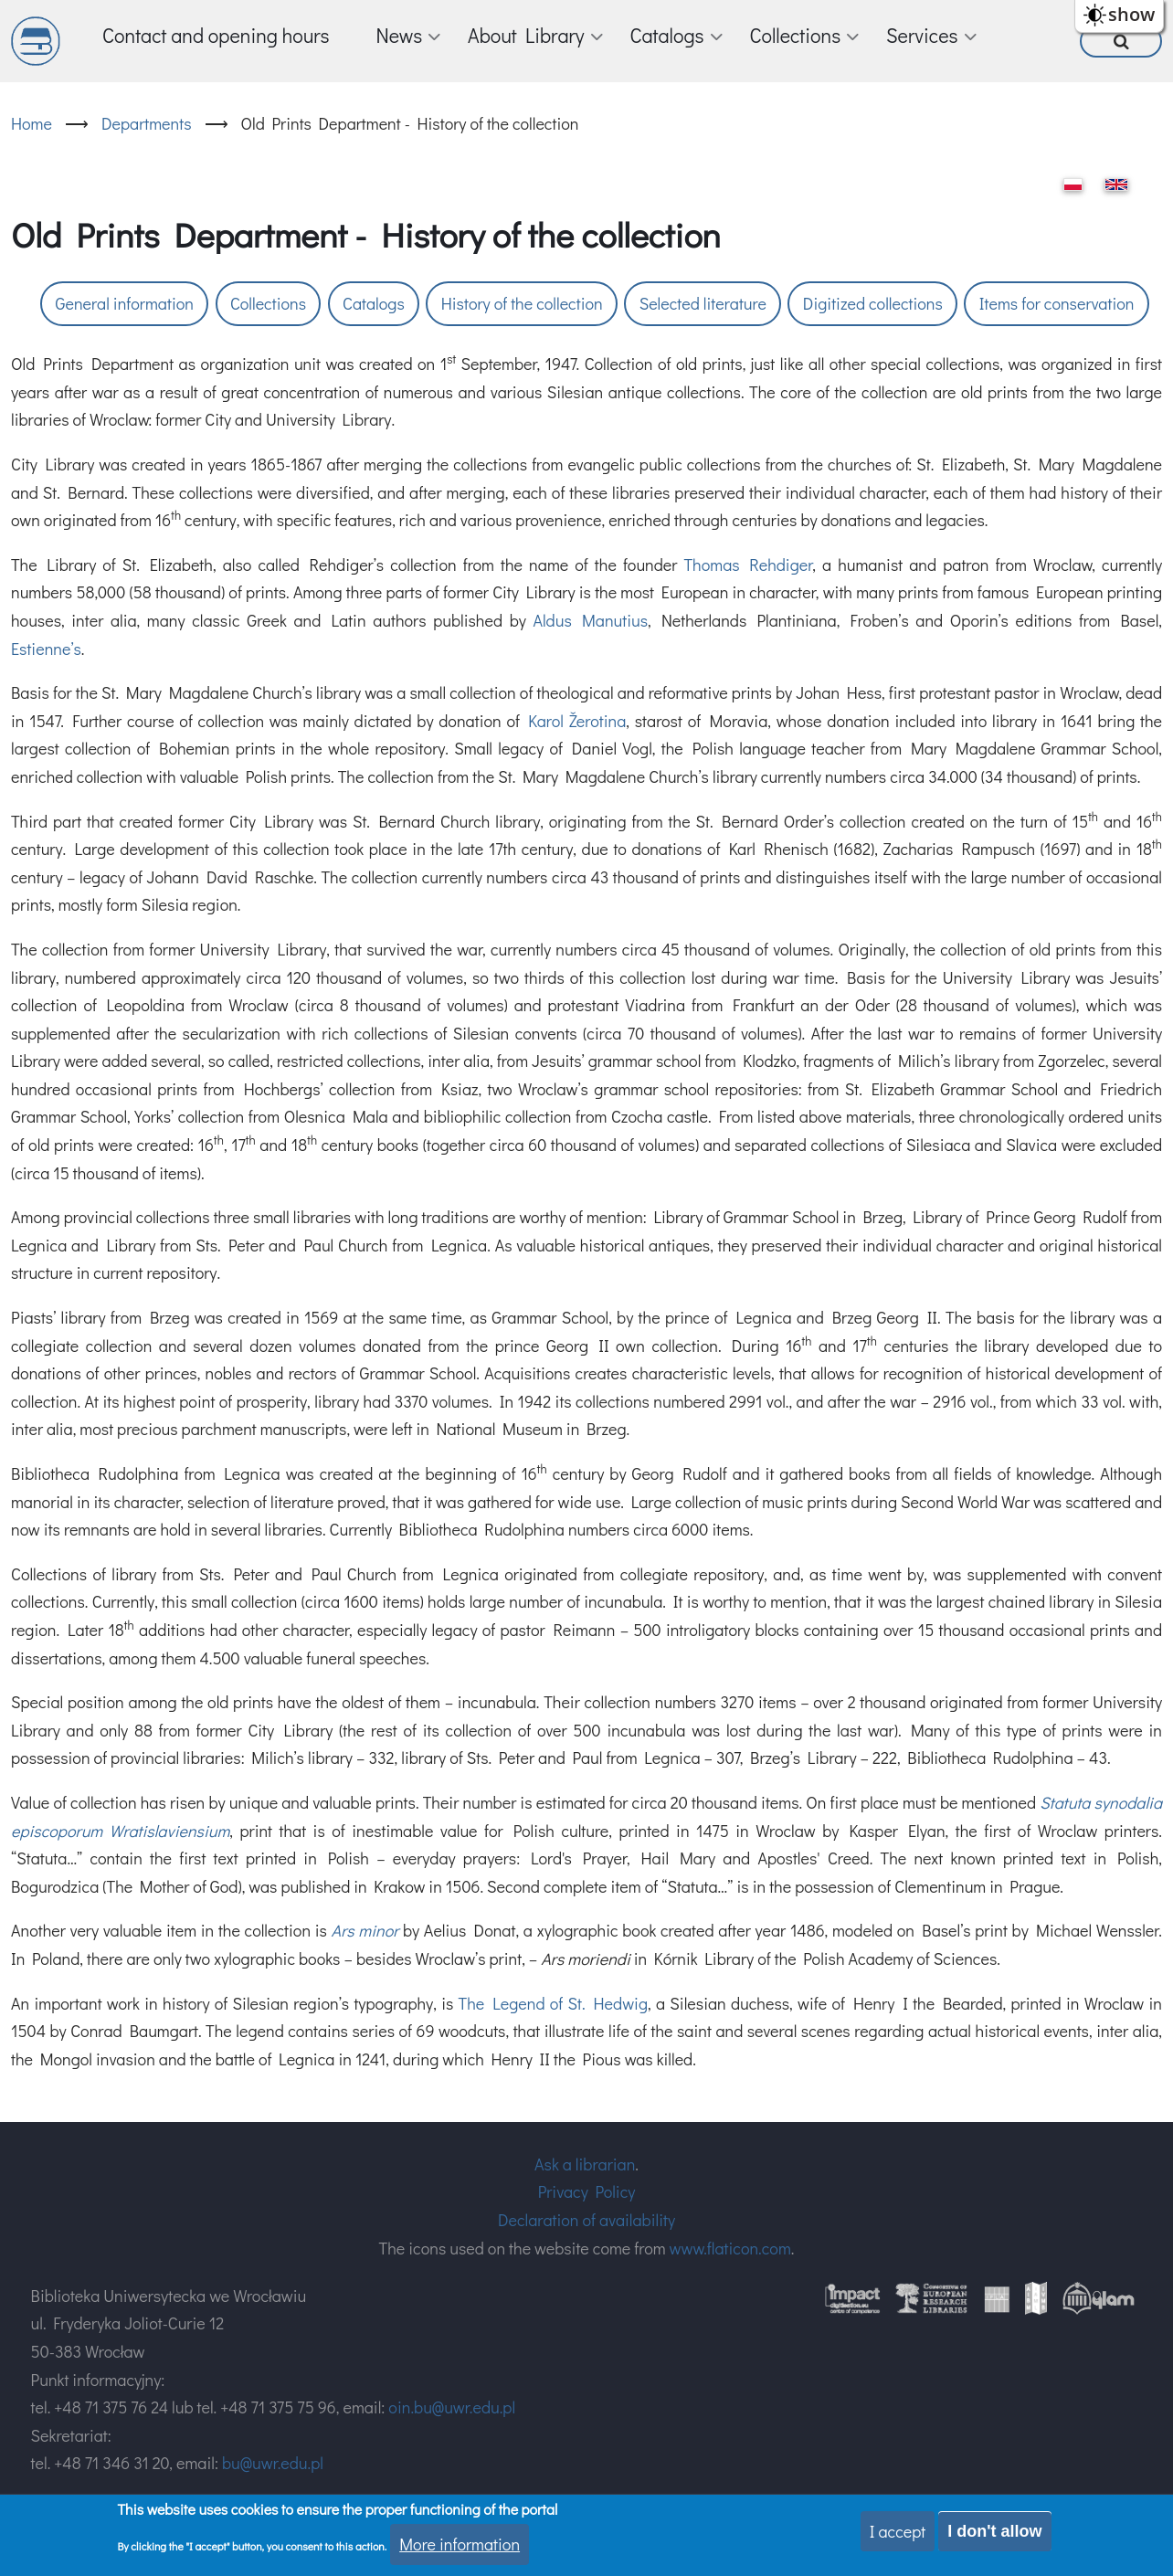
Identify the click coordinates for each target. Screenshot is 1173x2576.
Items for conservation (1057, 303)
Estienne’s (46, 649)
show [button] (1131, 14)
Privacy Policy (587, 2191)
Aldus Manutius (590, 620)
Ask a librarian (584, 2164)
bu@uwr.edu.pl (272, 2463)
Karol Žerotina (577, 721)
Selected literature (702, 303)
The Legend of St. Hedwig (553, 2003)
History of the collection (522, 303)
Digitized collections (873, 303)
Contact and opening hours (216, 35)
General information (125, 303)
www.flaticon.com (730, 2248)
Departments (146, 123)
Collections (268, 303)
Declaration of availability (586, 2220)
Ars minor (365, 1930)
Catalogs (374, 303)
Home (31, 123)
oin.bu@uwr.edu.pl (451, 2407)
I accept (898, 2531)
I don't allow (994, 2531)
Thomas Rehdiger (747, 564)
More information (459, 2544)
